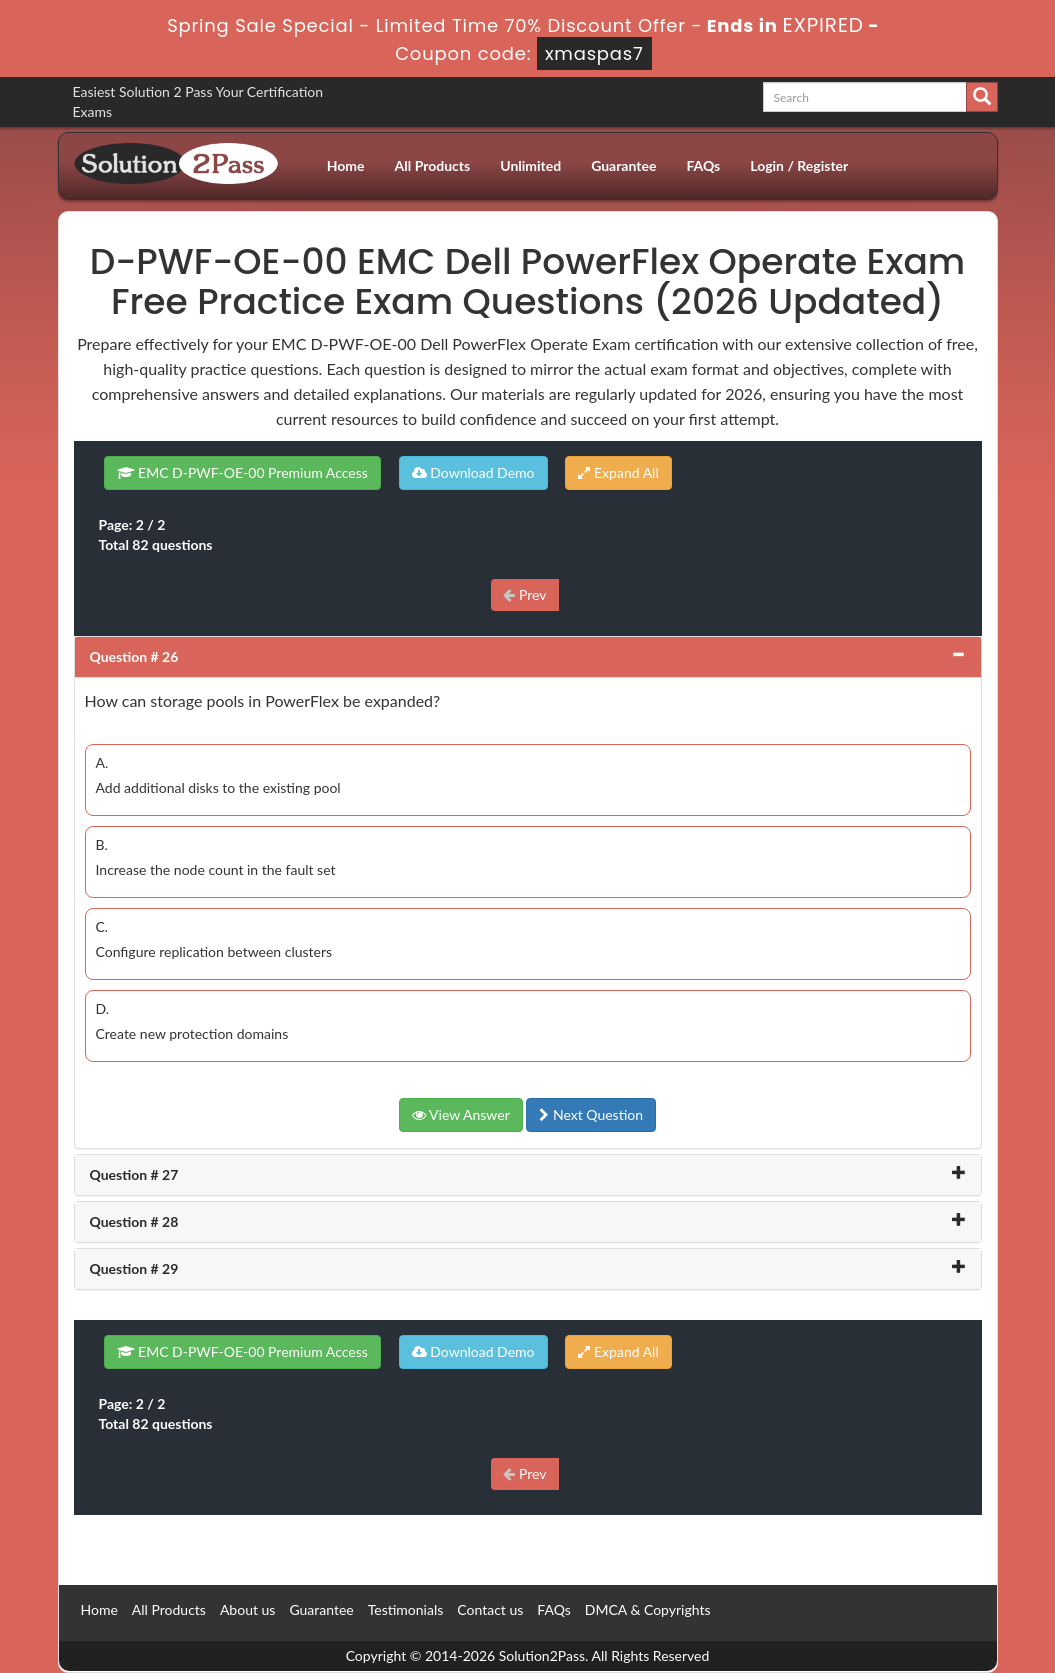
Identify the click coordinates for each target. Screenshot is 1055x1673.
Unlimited (530, 165)
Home (346, 165)
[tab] (528, 657)
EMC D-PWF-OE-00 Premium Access (242, 472)
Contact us (490, 1609)
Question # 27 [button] (134, 1174)
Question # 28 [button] (134, 1221)
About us (248, 1609)
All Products (433, 165)
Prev (524, 594)
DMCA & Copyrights (648, 1609)
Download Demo (473, 472)
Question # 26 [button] (134, 656)
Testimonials (406, 1609)
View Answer (461, 1114)
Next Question (591, 1114)
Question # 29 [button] (134, 1268)
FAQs (703, 165)
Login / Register (799, 165)
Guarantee (623, 165)
